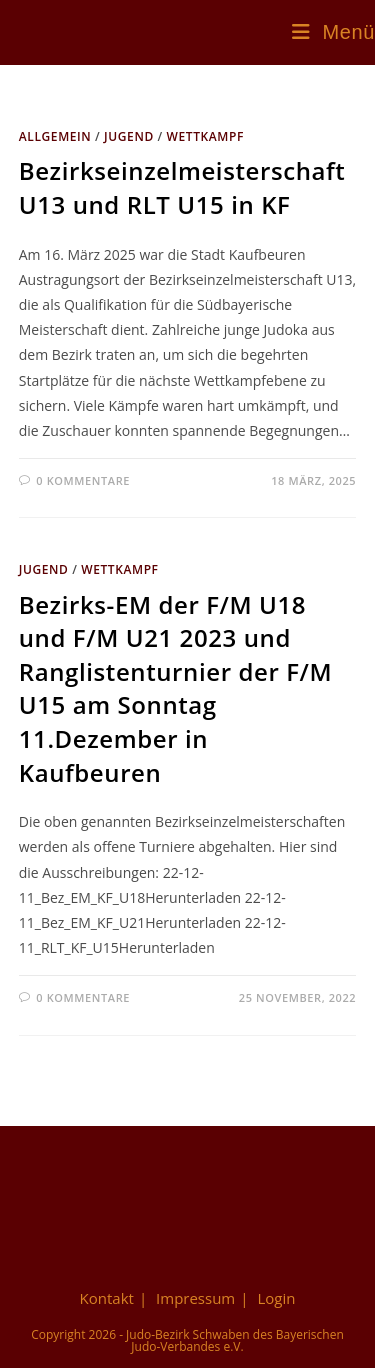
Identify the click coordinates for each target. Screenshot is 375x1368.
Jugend (129, 136)
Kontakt (107, 1298)
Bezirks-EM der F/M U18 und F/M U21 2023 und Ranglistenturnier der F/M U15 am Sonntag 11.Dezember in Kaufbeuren (176, 688)
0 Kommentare (83, 480)
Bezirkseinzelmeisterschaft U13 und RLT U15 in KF (182, 187)
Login (276, 1298)
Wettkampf (205, 136)
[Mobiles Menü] (333, 32)
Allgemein (55, 136)
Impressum (195, 1298)
